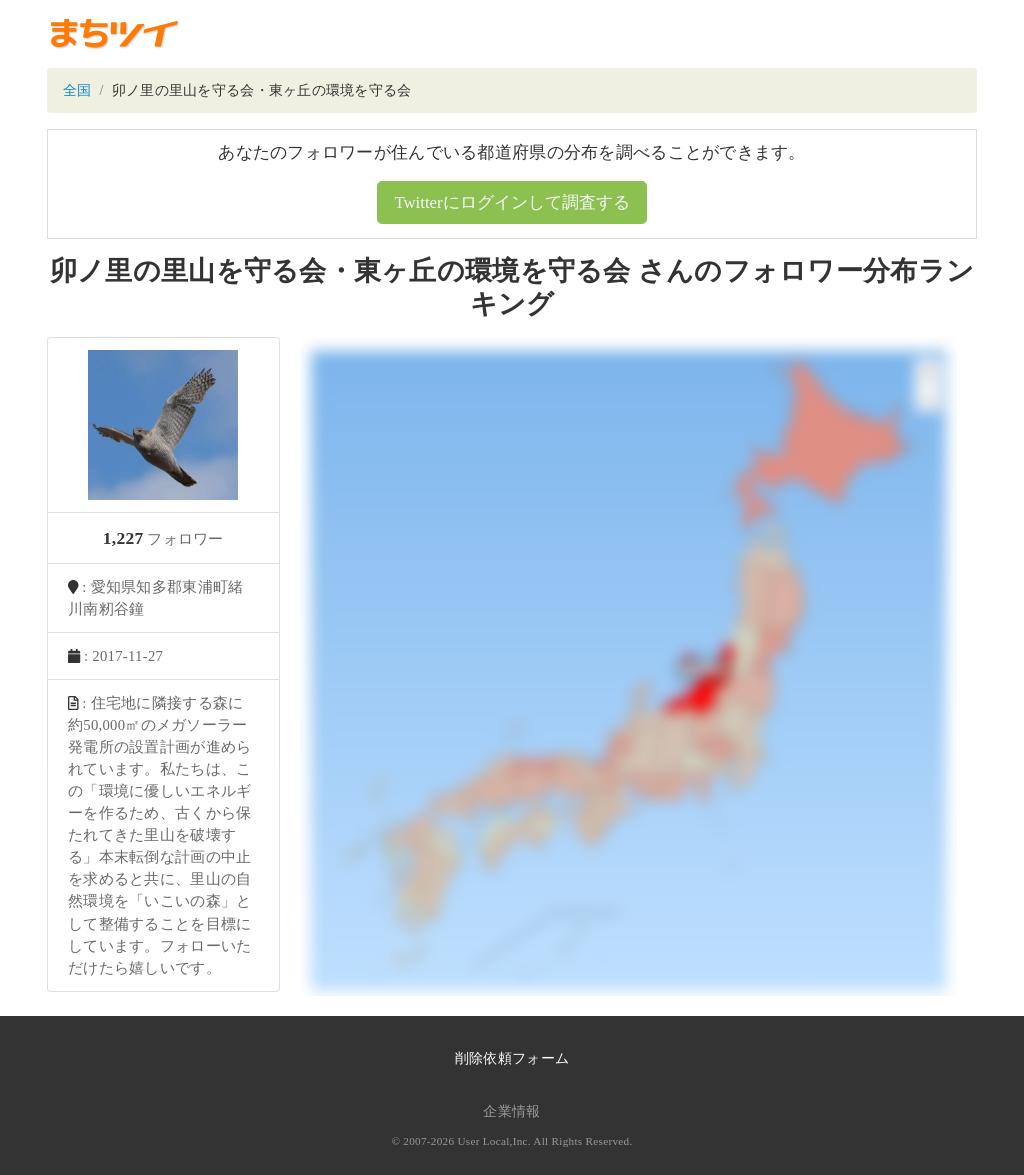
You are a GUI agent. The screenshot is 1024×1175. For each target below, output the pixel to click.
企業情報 (511, 1111)
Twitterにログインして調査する (511, 202)
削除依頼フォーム (512, 1058)
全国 (77, 90)
